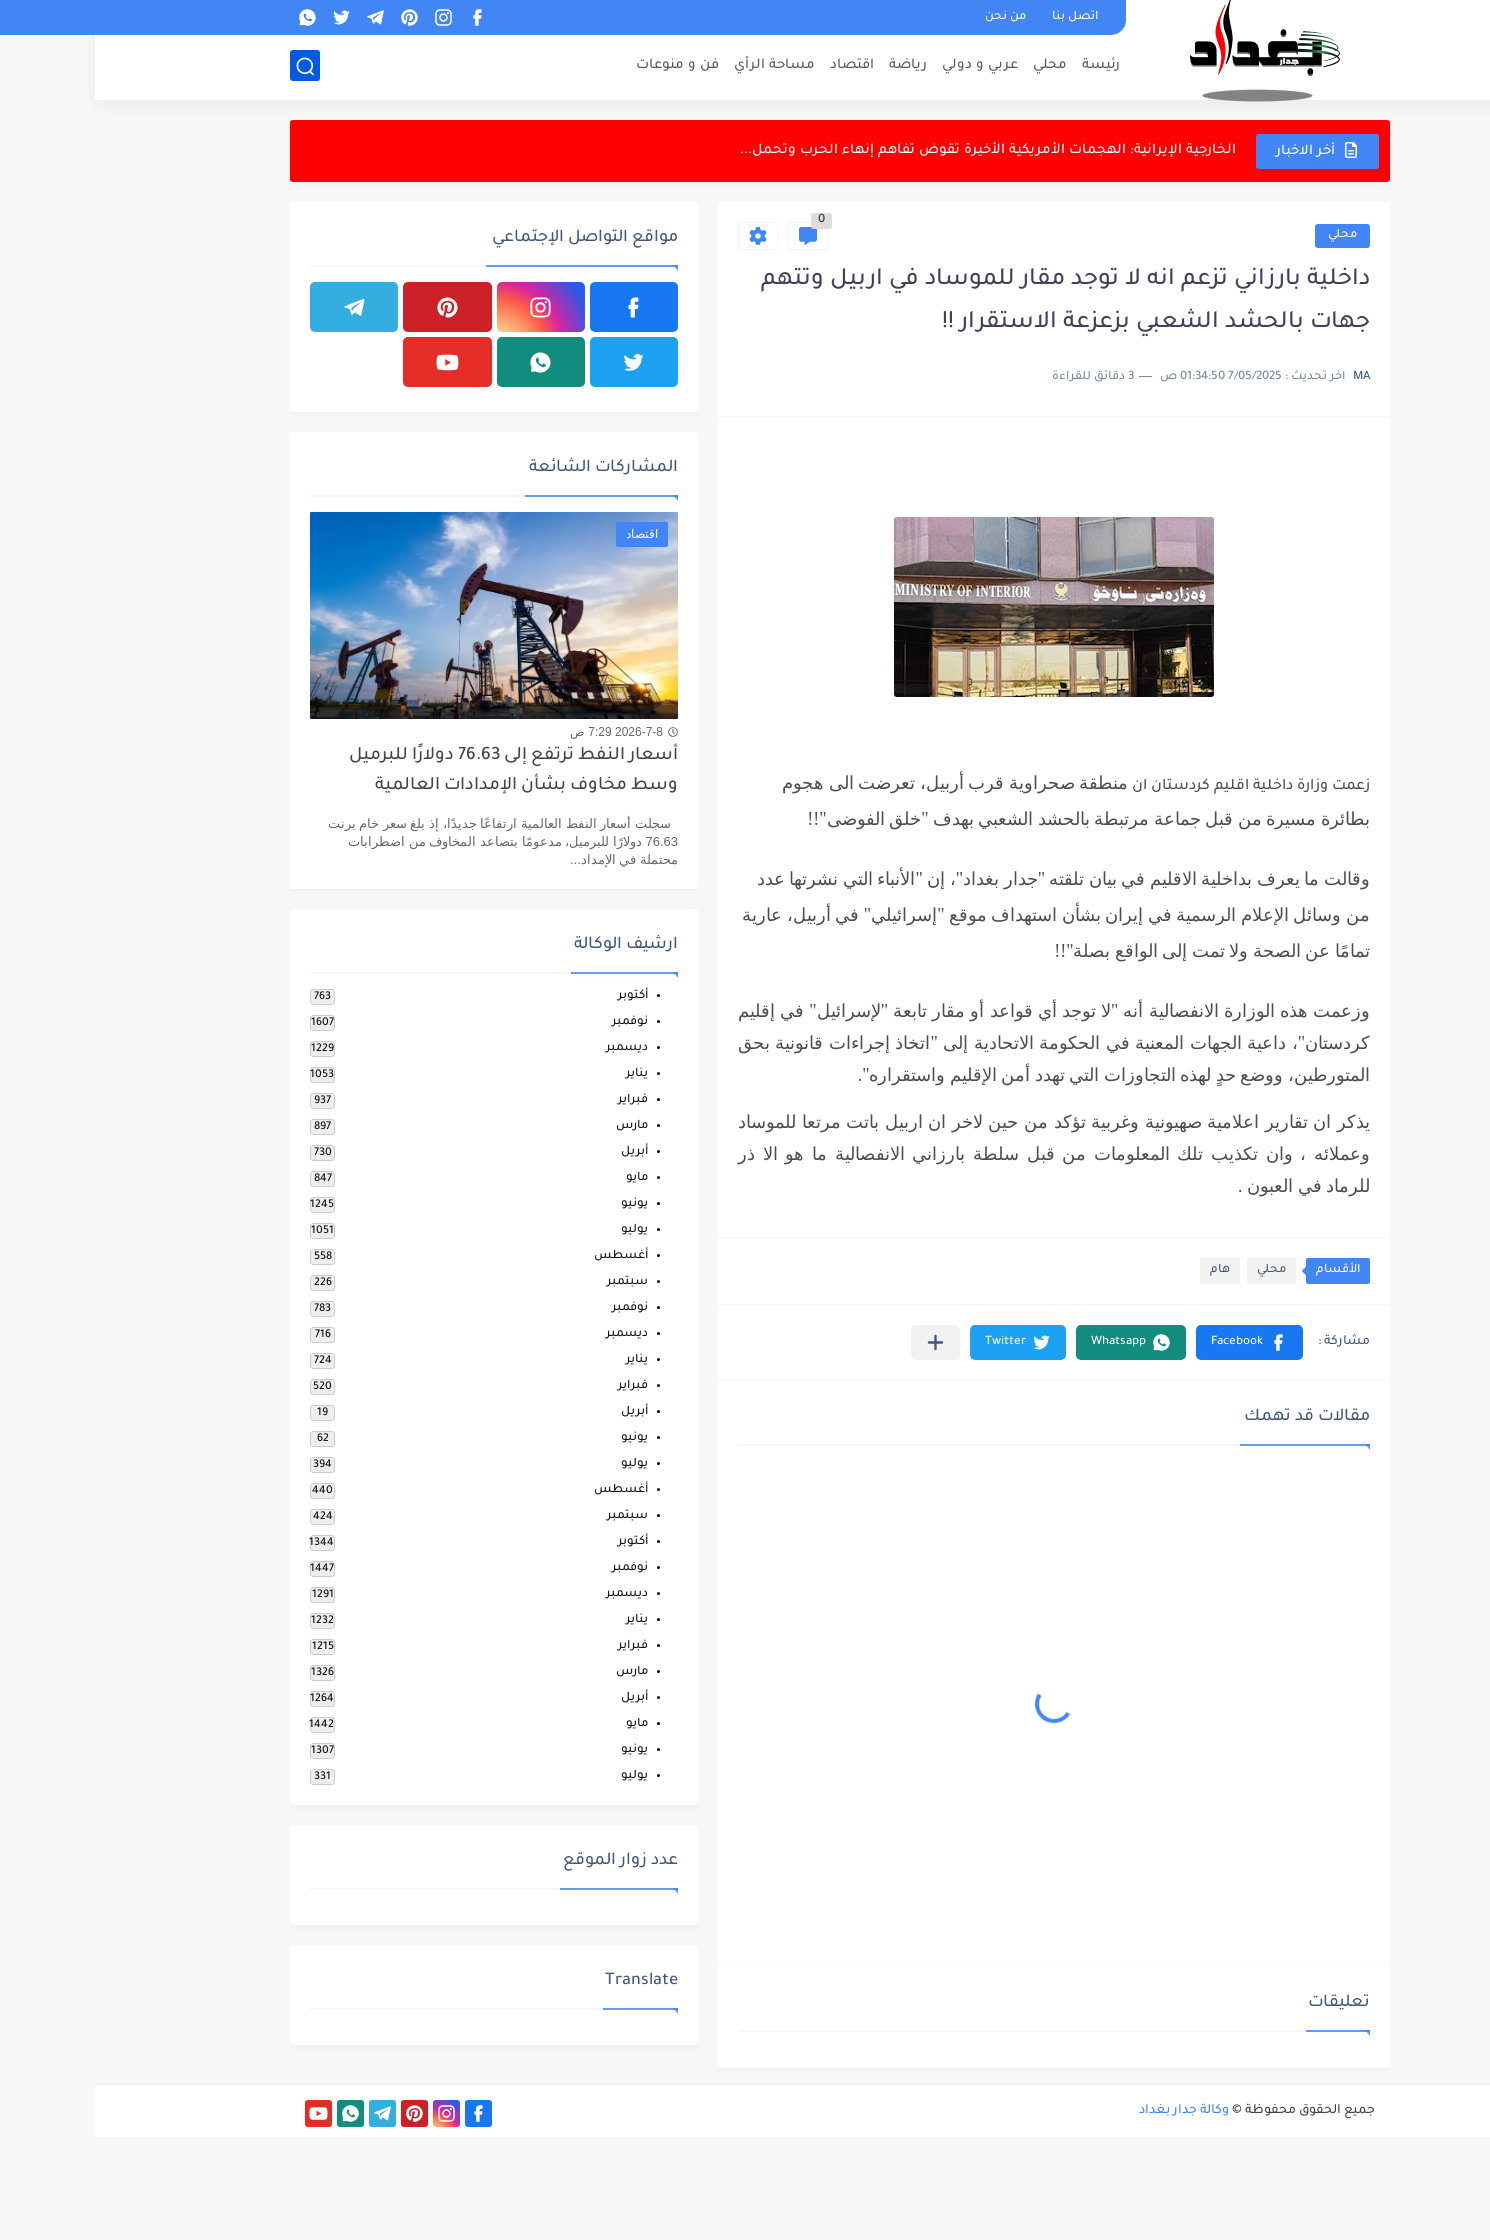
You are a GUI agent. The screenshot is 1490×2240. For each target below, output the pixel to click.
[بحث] (210, 66)
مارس (537, 1126)
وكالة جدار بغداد (1089, 2111)
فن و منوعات (582, 65)
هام (1125, 1270)
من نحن (910, 17)
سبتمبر (532, 1282)
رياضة (813, 65)
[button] (1154, 1342)
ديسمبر (532, 1048)
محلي (955, 65)
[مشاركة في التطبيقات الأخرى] (840, 1342)
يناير (542, 1074)
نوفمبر (535, 1022)
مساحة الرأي (679, 65)
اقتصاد (757, 65)
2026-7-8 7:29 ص (521, 732)
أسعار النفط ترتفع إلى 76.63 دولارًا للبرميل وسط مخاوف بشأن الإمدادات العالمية (418, 771)
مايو (542, 1178)
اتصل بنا (980, 17)
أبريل (539, 1152)
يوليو (539, 1230)
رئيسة (1006, 65)
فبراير (538, 1100)
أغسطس (526, 1256)
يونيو (539, 1204)
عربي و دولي (885, 65)
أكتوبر (538, 996)
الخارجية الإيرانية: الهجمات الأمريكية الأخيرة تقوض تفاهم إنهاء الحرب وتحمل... (893, 150)
